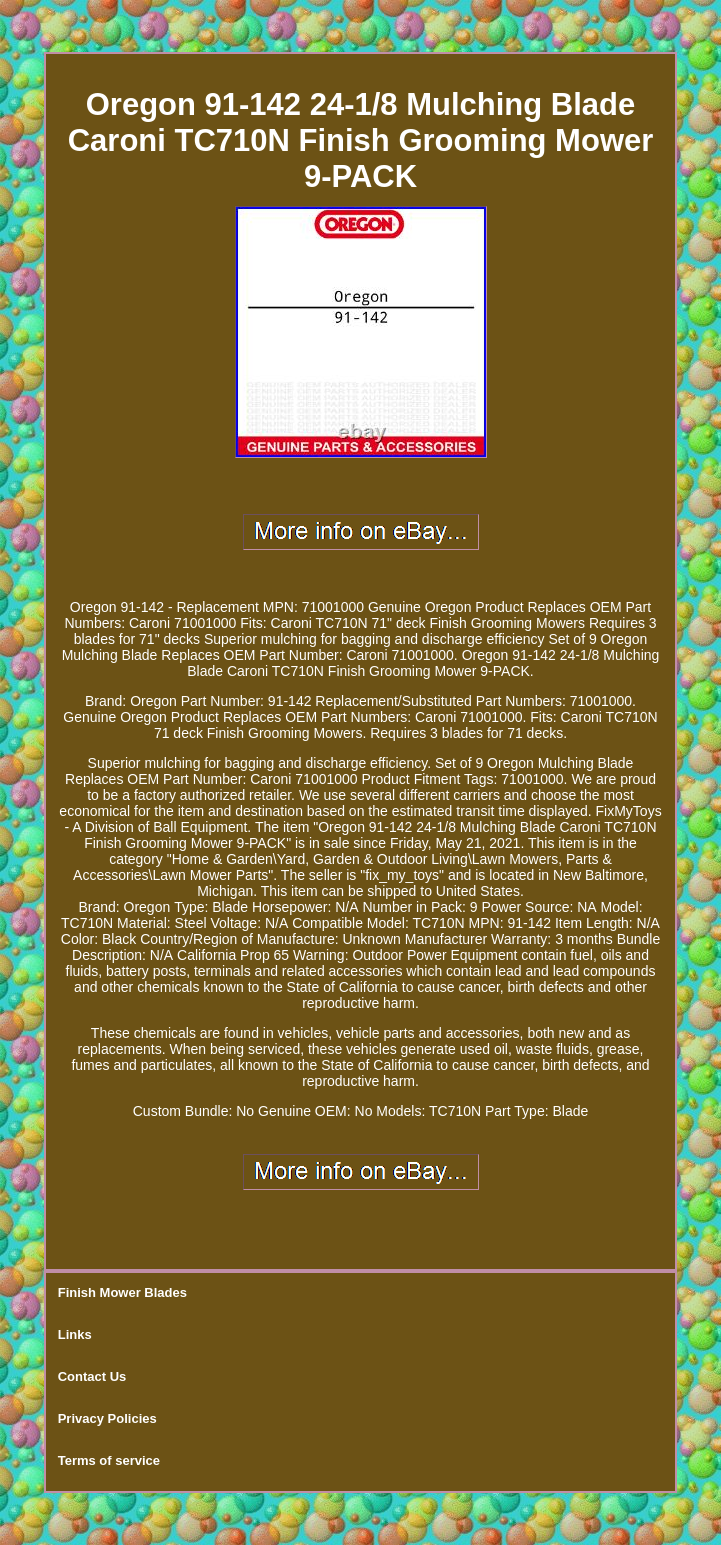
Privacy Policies (107, 1418)
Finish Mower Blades (122, 1292)
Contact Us (92, 1376)
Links (75, 1334)
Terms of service (109, 1460)
